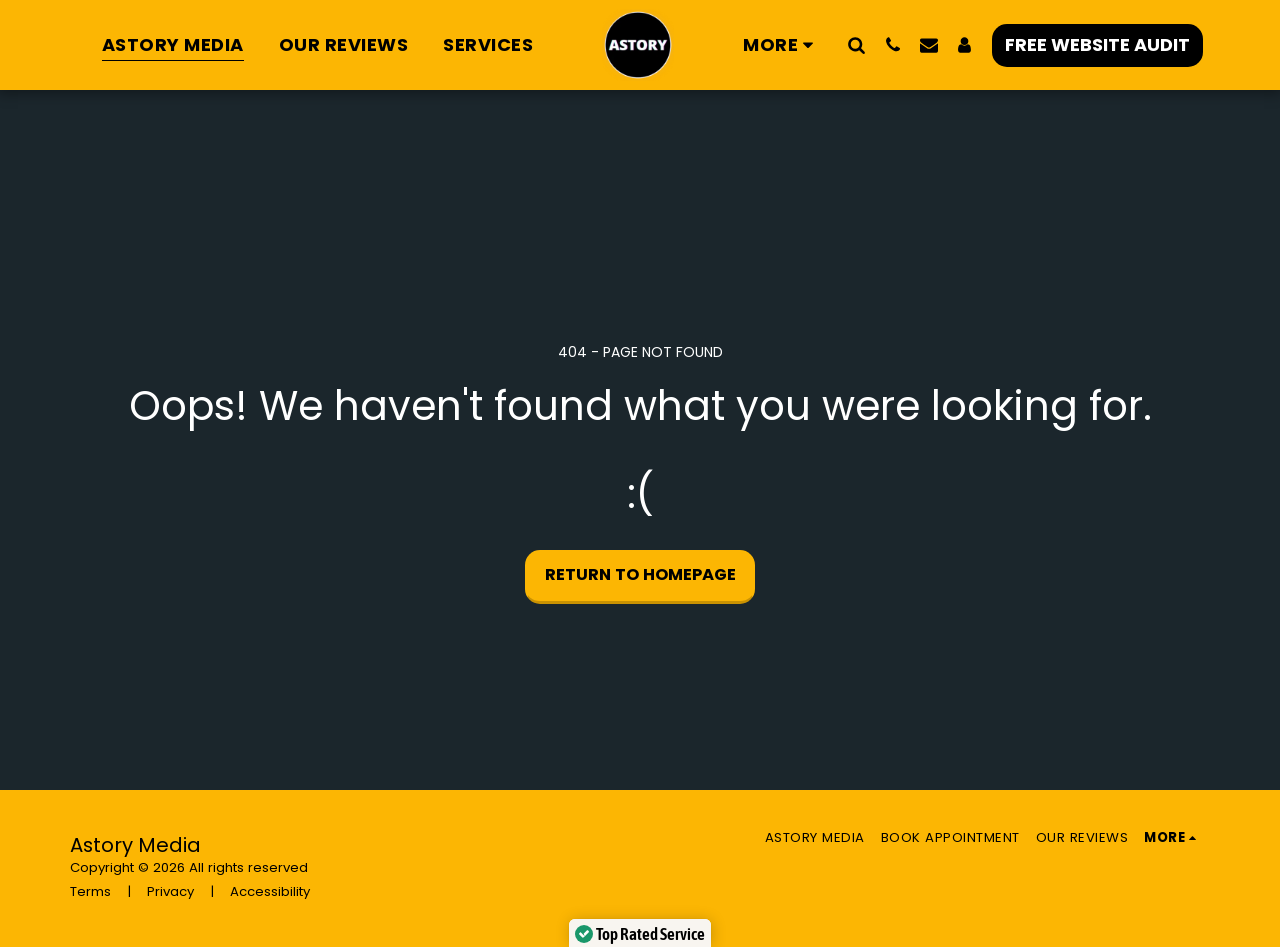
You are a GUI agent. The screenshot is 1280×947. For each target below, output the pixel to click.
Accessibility (270, 891)
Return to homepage (640, 574)
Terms (90, 891)
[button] (857, 44)
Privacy (170, 891)
